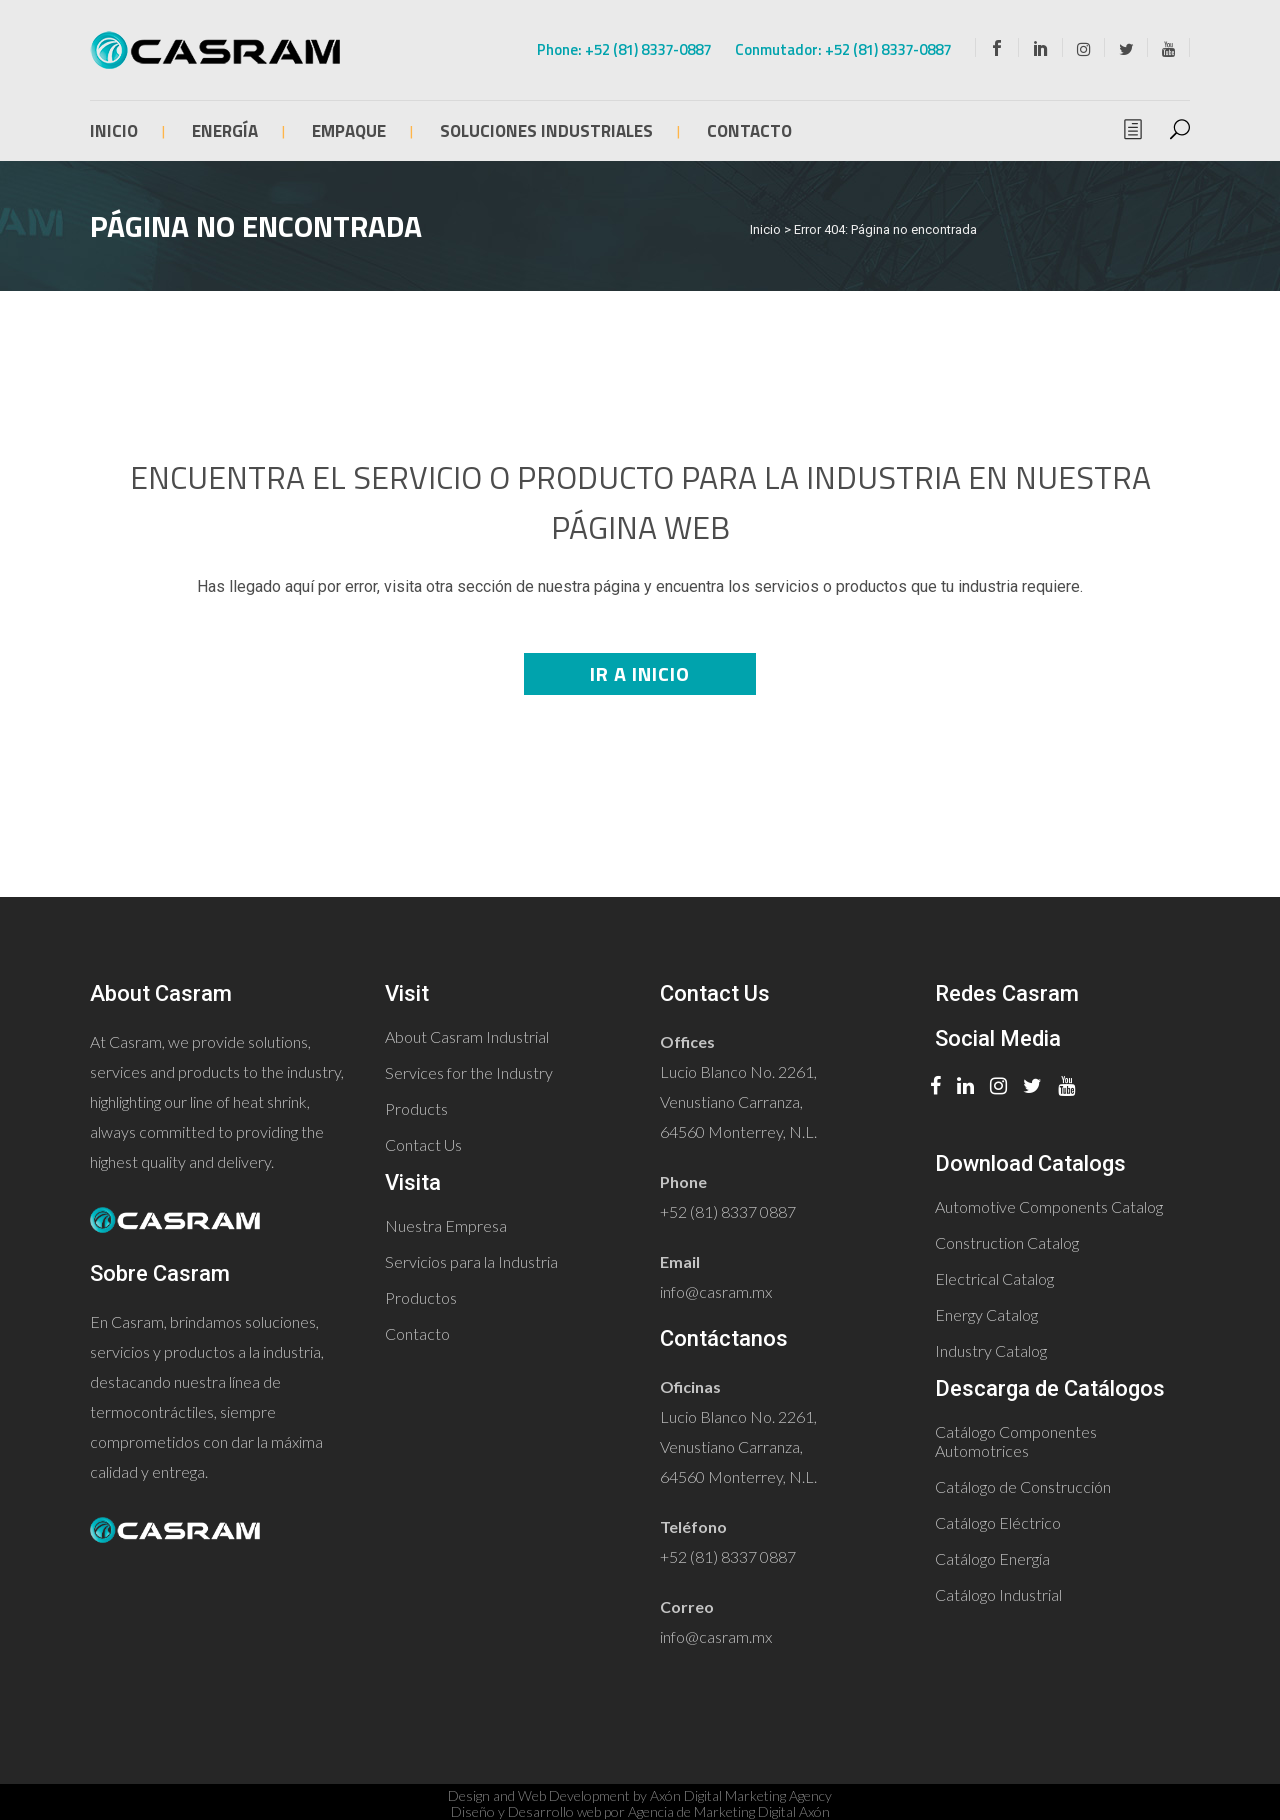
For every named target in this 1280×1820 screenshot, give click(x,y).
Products (416, 1108)
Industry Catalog (991, 1350)
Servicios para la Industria (471, 1261)
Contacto (417, 1333)
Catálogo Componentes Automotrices (1016, 1441)
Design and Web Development (539, 1795)
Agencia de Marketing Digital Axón (729, 1811)
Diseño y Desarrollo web (526, 1811)
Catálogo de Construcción (1023, 1486)
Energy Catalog (986, 1314)
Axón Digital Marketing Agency (741, 1795)
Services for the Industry (469, 1072)
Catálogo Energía (992, 1558)
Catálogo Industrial (998, 1594)
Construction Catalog (1007, 1242)
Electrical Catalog (994, 1278)
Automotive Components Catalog (1049, 1206)
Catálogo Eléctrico (998, 1522)
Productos (421, 1297)
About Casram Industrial (467, 1036)
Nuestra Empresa (446, 1225)
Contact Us (423, 1144)
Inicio (765, 229)
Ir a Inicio (640, 673)
